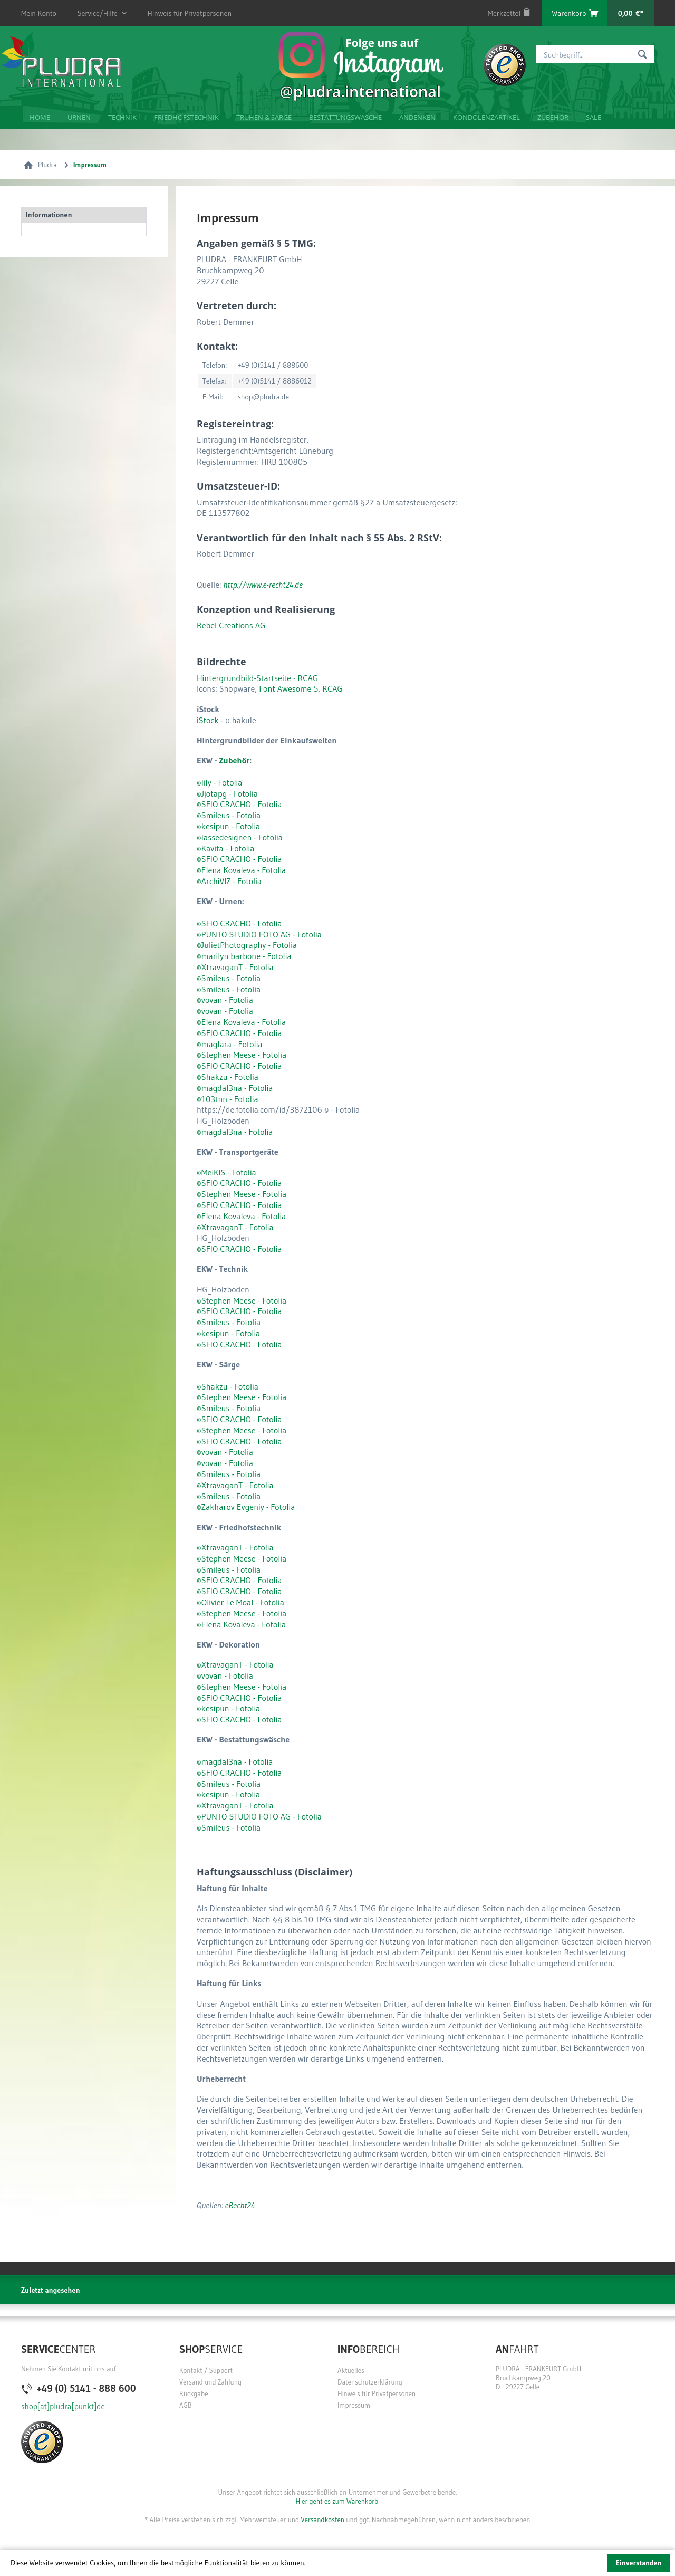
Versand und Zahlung (210, 2382)
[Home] (39, 116)
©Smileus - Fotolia (229, 815)
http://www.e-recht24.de (263, 584)
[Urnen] (78, 116)
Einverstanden (638, 2563)
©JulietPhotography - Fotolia (247, 945)
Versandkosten (322, 2519)
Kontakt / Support (206, 2370)
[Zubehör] (552, 116)
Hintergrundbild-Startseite (244, 678)
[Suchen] (642, 54)
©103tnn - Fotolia (227, 1099)
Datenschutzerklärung (370, 2382)
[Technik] (121, 116)
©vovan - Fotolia (225, 999)
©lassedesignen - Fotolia (240, 837)
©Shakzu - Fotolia (227, 1076)
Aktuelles (351, 2370)
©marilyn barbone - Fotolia (244, 956)
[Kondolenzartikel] (485, 116)
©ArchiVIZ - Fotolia (229, 881)
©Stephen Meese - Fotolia (241, 1054)
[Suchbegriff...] (595, 54)
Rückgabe (193, 2393)
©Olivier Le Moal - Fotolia (240, 1602)
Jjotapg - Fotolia (229, 793)
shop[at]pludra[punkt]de (63, 2406)
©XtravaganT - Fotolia (235, 967)
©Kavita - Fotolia (225, 848)
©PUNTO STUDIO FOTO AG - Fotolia (259, 934)
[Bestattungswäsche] (345, 116)
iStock (207, 720)
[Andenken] (416, 116)
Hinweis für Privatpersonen (190, 13)
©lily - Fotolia (219, 782)
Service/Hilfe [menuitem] (98, 10)
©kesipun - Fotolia (228, 826)
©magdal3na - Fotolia (235, 1088)
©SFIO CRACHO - (227, 804)
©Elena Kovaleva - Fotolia (241, 870)
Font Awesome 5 (288, 688)
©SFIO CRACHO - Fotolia (239, 859)
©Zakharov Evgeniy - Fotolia (246, 1506)
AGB (185, 2405)
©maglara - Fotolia (230, 1044)
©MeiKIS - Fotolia (226, 1172)
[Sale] (592, 116)
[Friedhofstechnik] (185, 116)
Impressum (354, 2405)
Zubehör (234, 760)
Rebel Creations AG (231, 625)
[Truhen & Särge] (263, 116)
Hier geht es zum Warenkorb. (337, 2501)
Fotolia (269, 804)
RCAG (308, 678)
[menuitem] (509, 13)
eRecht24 (240, 2205)
